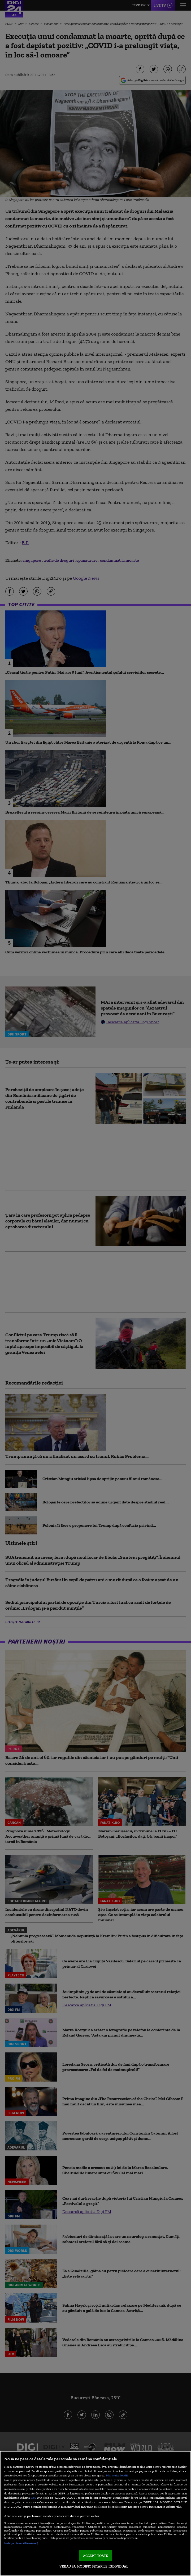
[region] (95, 2513)
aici (33, 2497)
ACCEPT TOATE (95, 2556)
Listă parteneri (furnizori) (21, 2543)
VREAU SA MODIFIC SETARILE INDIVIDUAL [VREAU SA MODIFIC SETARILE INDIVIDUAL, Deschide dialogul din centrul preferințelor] (93, 2566)
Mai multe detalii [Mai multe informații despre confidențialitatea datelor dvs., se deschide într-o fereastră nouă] (117, 2475)
